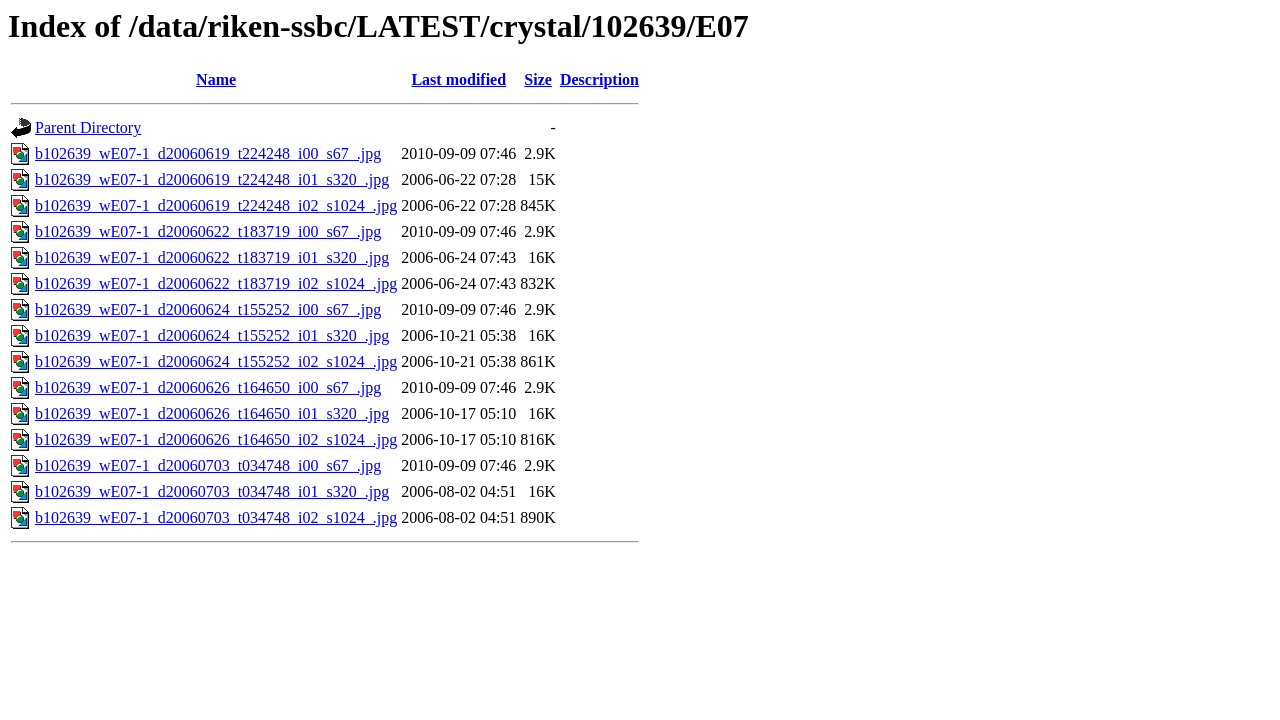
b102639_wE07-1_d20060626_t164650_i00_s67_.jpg (208, 387)
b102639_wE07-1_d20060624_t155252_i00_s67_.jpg (208, 309)
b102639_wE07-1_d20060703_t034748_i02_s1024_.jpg (216, 517)
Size (538, 79)
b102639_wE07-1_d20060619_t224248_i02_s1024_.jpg (216, 205)
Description (599, 79)
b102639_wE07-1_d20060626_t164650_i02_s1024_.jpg (216, 439)
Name (216, 79)
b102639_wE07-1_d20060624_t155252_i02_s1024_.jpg (216, 361)
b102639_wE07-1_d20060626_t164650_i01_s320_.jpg (212, 413)
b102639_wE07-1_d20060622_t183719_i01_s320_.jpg (212, 257)
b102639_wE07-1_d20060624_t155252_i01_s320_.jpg (212, 335)
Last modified (458, 79)
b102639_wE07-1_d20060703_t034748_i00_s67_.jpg (208, 465)
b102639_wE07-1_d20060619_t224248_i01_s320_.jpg (212, 179)
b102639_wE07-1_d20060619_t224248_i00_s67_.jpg (208, 153)
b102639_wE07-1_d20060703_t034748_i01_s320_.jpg (212, 491)
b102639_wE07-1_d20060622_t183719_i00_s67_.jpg (208, 231)
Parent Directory (88, 127)
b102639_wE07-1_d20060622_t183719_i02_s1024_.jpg (216, 283)
